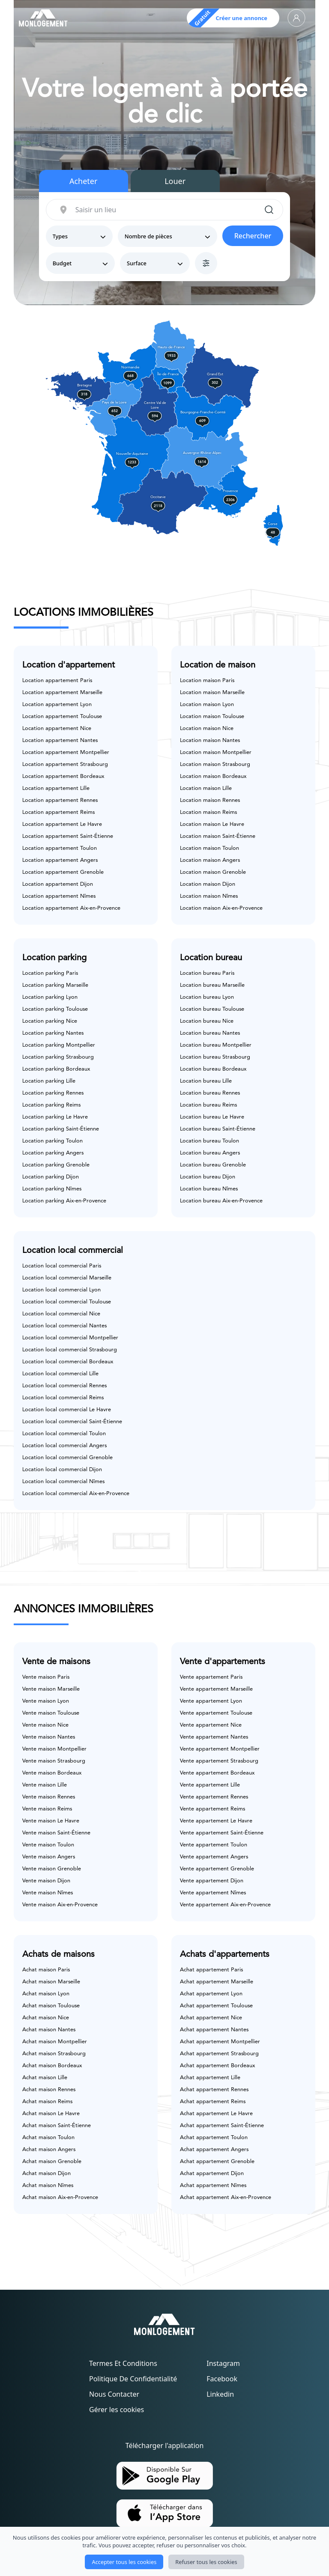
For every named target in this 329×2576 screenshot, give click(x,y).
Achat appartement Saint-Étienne (222, 2125)
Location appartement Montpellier (65, 752)
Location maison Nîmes (209, 896)
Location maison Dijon (207, 884)
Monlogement (146, 2558)
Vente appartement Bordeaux (217, 1773)
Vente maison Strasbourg (53, 1761)
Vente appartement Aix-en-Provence (225, 1905)
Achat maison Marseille (51, 1982)
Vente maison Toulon (48, 1845)
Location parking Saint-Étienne (60, 1129)
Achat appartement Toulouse (216, 2006)
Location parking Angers (53, 1153)
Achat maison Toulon (48, 2137)
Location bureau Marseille (212, 985)
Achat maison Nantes (48, 2030)
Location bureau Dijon (207, 1177)
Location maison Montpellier (215, 752)
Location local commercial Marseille (66, 1278)
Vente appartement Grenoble (217, 1869)
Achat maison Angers (48, 2149)
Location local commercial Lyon (61, 1290)
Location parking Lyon (50, 997)
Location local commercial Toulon (64, 1433)
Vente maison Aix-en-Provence (60, 1905)
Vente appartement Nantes (214, 1737)
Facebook (221, 2378)
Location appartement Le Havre (62, 824)
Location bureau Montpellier (215, 1045)
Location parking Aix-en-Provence (64, 1201)
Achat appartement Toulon (214, 2137)
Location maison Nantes (210, 740)
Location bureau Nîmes (209, 1189)
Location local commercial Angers (64, 1445)
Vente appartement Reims (212, 1809)
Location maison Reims (208, 812)
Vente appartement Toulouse (216, 1713)
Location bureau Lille (206, 1081)
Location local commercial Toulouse (66, 1302)
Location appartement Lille (56, 788)
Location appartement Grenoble (63, 872)
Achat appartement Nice (211, 2018)
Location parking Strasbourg (58, 1057)
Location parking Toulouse (55, 1009)
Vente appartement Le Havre (216, 1821)
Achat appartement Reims (212, 2101)
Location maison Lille (206, 788)
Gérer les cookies (116, 2409)
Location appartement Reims (58, 812)
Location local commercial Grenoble (67, 1457)
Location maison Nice (206, 728)
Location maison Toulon (209, 848)
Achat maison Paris (46, 1970)
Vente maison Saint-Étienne (56, 1833)
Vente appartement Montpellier (220, 1749)
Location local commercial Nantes (64, 1326)
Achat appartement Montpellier (220, 2042)
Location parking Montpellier (58, 1045)
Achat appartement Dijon (212, 2173)
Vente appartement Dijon (211, 1881)
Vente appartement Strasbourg (219, 1761)
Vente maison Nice (45, 1725)
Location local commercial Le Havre (66, 1410)
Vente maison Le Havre (50, 1821)
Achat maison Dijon (46, 2173)
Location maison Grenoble (213, 872)
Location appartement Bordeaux (63, 776)
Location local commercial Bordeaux (67, 1362)
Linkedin (220, 2394)
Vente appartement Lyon (211, 1701)
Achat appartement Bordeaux (217, 2066)
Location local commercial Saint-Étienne (72, 1422)
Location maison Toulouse (212, 716)
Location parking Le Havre (55, 1117)
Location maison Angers (210, 860)
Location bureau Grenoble (213, 1165)
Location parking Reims (51, 1105)
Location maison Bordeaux (213, 776)
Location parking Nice (49, 1021)
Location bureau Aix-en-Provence (221, 1201)
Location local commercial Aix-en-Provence (75, 1493)
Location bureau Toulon (209, 1141)
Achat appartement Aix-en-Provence (225, 2197)
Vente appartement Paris (211, 1677)
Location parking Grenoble (56, 1165)
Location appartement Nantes (60, 740)
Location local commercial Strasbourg (69, 1350)
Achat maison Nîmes (47, 2185)
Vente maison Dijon (46, 1881)
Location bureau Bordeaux (213, 1069)
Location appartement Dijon (57, 884)
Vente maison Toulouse (50, 1713)
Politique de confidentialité (133, 2378)
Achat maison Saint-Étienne (56, 2125)
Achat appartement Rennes (214, 2089)
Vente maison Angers (48, 1857)
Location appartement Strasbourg (65, 764)
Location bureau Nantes (210, 1033)
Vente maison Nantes (48, 1737)
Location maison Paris (207, 680)
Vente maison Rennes (48, 1797)
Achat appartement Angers (214, 2149)
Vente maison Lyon (45, 1701)
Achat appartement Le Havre (216, 2113)
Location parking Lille (48, 1081)
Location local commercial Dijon (62, 1469)
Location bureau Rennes (210, 1093)
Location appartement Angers (60, 860)
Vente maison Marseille (51, 1689)
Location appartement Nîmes (59, 896)
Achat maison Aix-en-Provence (60, 2197)
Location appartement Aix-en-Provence (71, 908)
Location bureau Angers (210, 1153)
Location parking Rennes (53, 1093)
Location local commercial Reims (63, 1398)
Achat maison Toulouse (51, 2006)
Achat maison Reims (47, 2101)
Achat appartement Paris (211, 1970)
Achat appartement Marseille (216, 1982)
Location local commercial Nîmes (63, 1481)
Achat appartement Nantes (214, 2030)
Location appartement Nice (56, 728)
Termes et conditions (123, 2363)
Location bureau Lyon (207, 997)
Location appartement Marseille (62, 692)
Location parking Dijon (50, 1177)
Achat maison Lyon (45, 1994)
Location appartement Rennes (60, 800)
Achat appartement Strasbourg (219, 2054)
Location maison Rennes (210, 800)
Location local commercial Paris (61, 1266)
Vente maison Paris (45, 1677)
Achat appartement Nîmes (213, 2185)
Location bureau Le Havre (212, 1117)
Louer (174, 181)
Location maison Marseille (212, 692)
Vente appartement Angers (214, 1857)
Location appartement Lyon (57, 704)
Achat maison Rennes (48, 2089)
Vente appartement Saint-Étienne (221, 1833)
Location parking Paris (50, 973)
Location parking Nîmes (51, 1189)
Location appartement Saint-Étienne (67, 836)
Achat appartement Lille (210, 2077)
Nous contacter (114, 2394)
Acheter (83, 181)
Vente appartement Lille (210, 1785)
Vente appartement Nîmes (213, 1893)
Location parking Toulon (52, 1141)
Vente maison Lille (44, 1785)
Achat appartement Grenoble (217, 2161)
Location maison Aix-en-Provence (221, 908)
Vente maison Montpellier (54, 1749)
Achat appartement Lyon (211, 1994)
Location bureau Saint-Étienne (217, 1129)
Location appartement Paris (57, 680)
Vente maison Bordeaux (51, 1773)
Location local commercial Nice (61, 1314)
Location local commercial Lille (60, 1374)
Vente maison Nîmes (47, 1893)
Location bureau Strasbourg (215, 1057)
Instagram (223, 2363)
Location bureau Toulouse (212, 1009)
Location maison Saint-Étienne (217, 836)
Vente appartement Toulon (213, 1845)
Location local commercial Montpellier (70, 1338)
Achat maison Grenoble (51, 2161)
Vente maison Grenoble (51, 1869)
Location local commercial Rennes (64, 1386)
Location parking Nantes (53, 1033)
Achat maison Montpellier (54, 2042)
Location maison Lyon (207, 704)
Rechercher (253, 235)
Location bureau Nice (206, 1021)
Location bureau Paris (207, 973)
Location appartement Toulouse (62, 716)
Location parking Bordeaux (56, 1069)
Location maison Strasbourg (215, 764)
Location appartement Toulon (59, 848)
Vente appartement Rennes (214, 1797)
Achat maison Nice (45, 2018)
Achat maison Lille (44, 2077)
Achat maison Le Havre (51, 2113)
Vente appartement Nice (211, 1725)
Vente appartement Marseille (216, 1689)
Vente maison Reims (47, 1809)
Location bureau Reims (208, 1105)
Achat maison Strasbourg (54, 2054)
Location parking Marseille (55, 985)
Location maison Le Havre (212, 824)
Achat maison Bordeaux (52, 2066)
